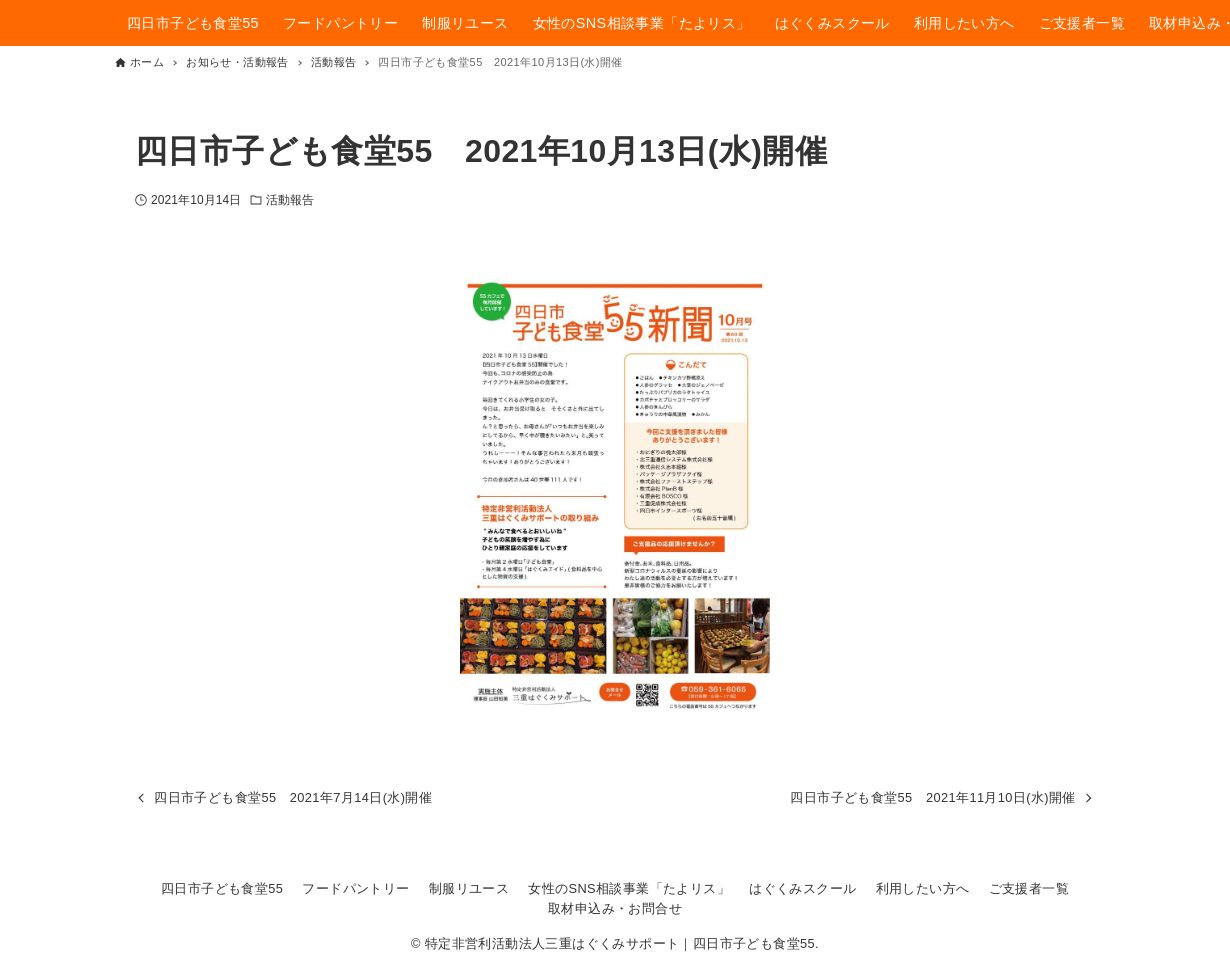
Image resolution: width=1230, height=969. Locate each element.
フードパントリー (355, 888)
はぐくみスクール (802, 888)
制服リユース (469, 888)
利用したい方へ (923, 888)
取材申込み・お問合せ (615, 908)
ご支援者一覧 (1029, 888)
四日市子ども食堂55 (222, 888)
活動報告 (290, 200)
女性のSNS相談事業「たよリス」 (629, 888)
